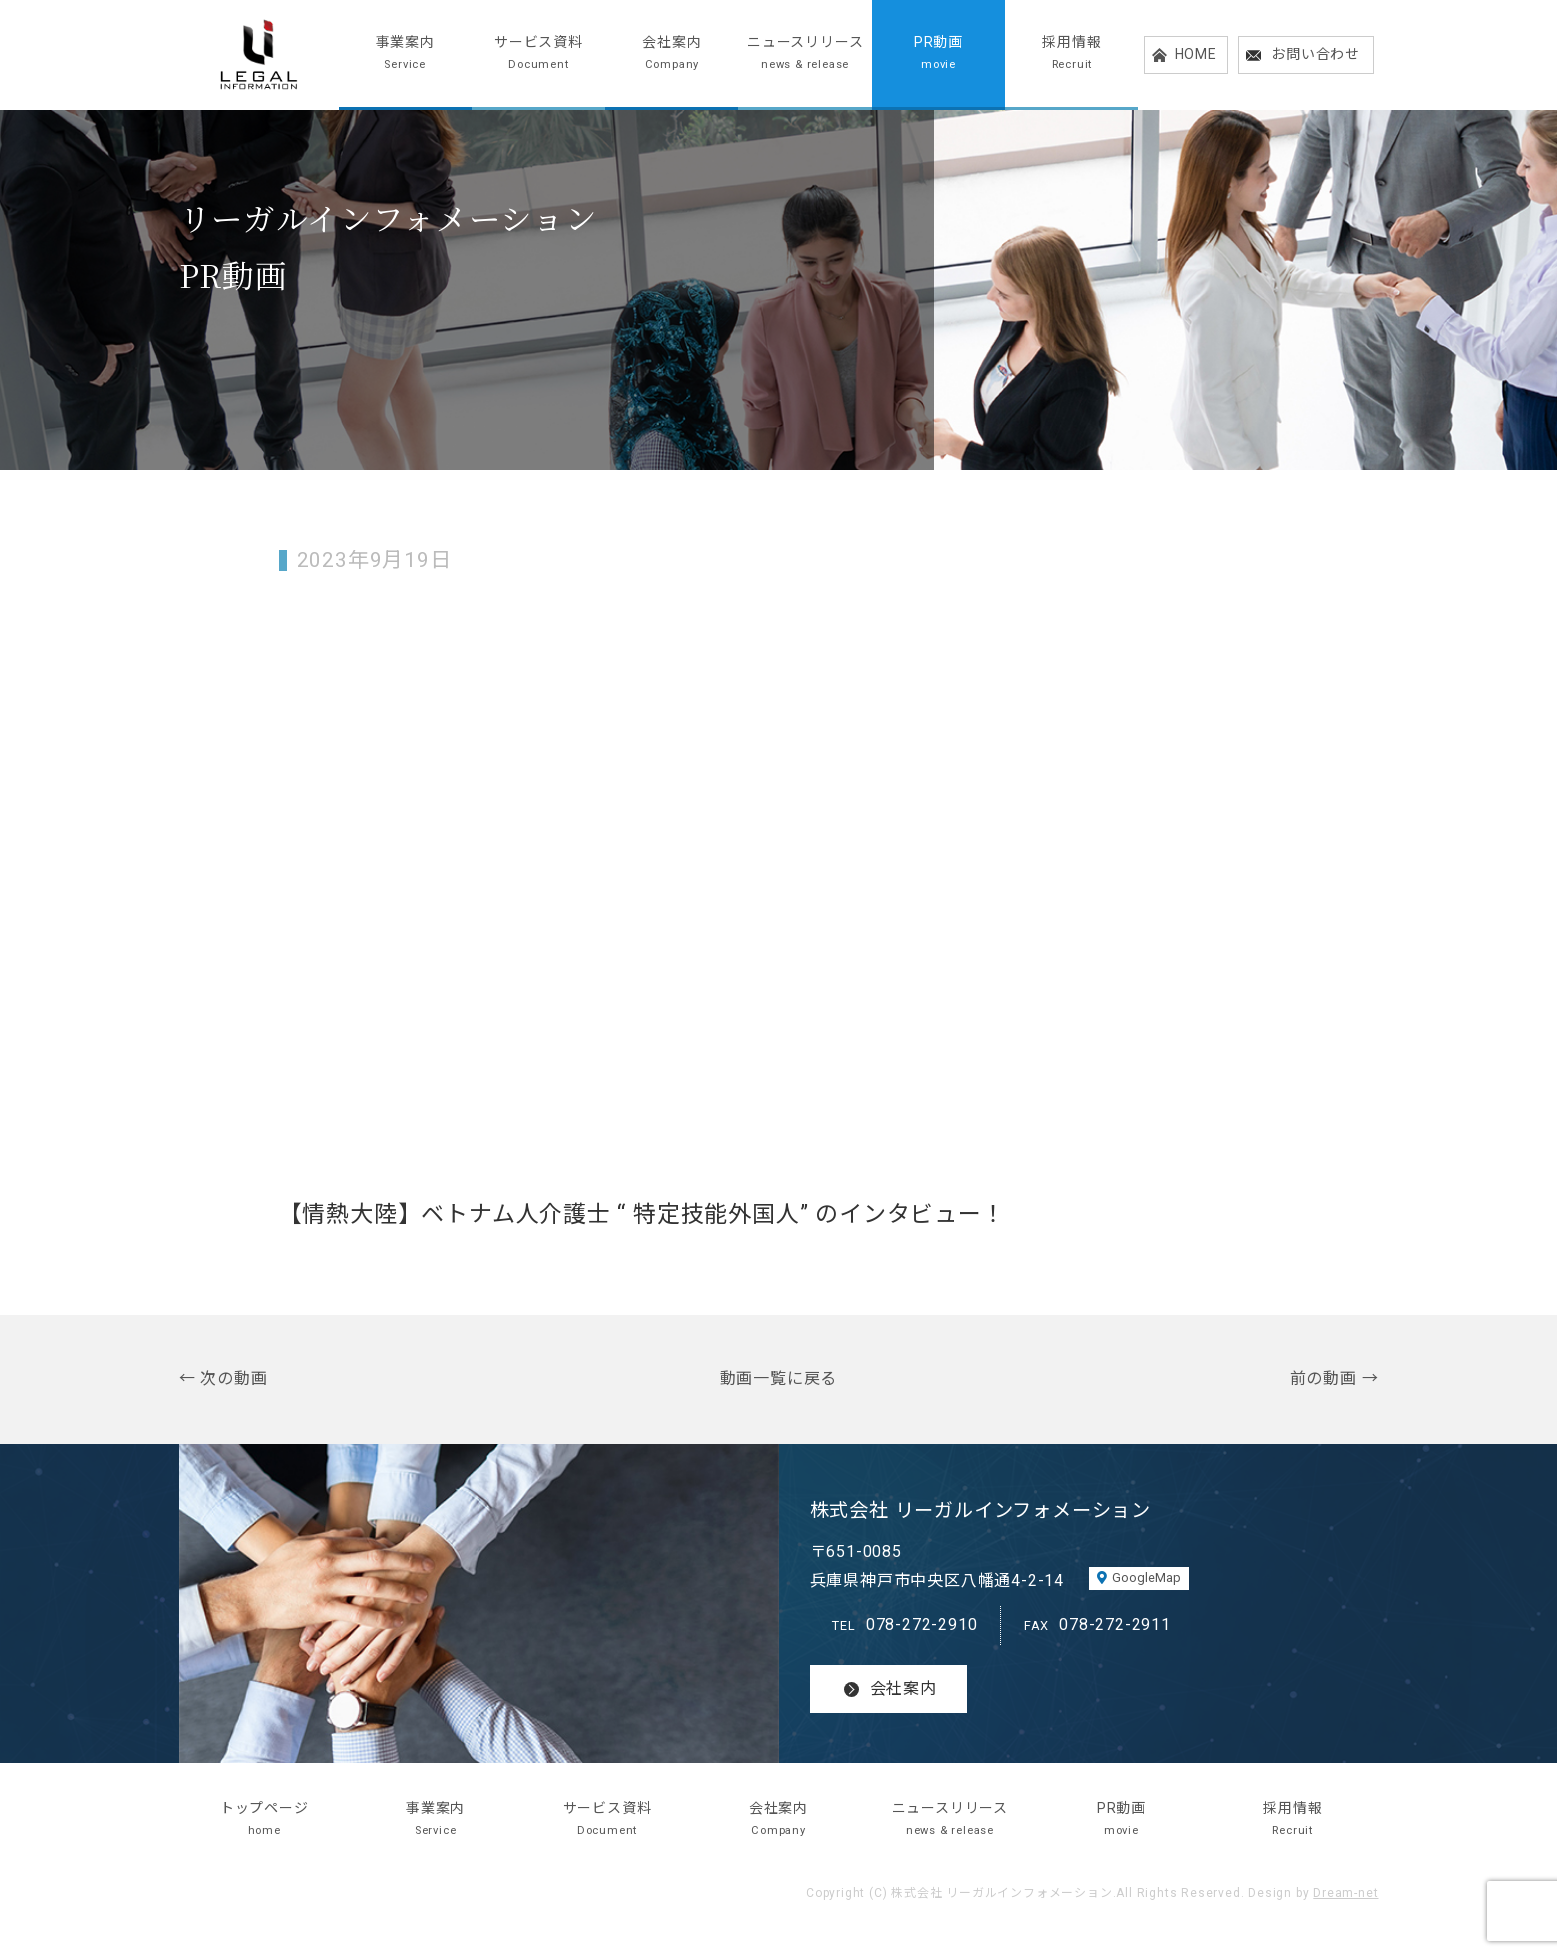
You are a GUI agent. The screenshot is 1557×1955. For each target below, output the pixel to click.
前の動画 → (1334, 1378)
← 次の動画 (223, 1378)
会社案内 (671, 54)
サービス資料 (538, 54)
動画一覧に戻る (779, 1378)
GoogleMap (1146, 1577)
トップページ (264, 1820)
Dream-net (1345, 1893)
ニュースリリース (804, 54)
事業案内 (405, 54)
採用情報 (1071, 54)
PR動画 (938, 54)
